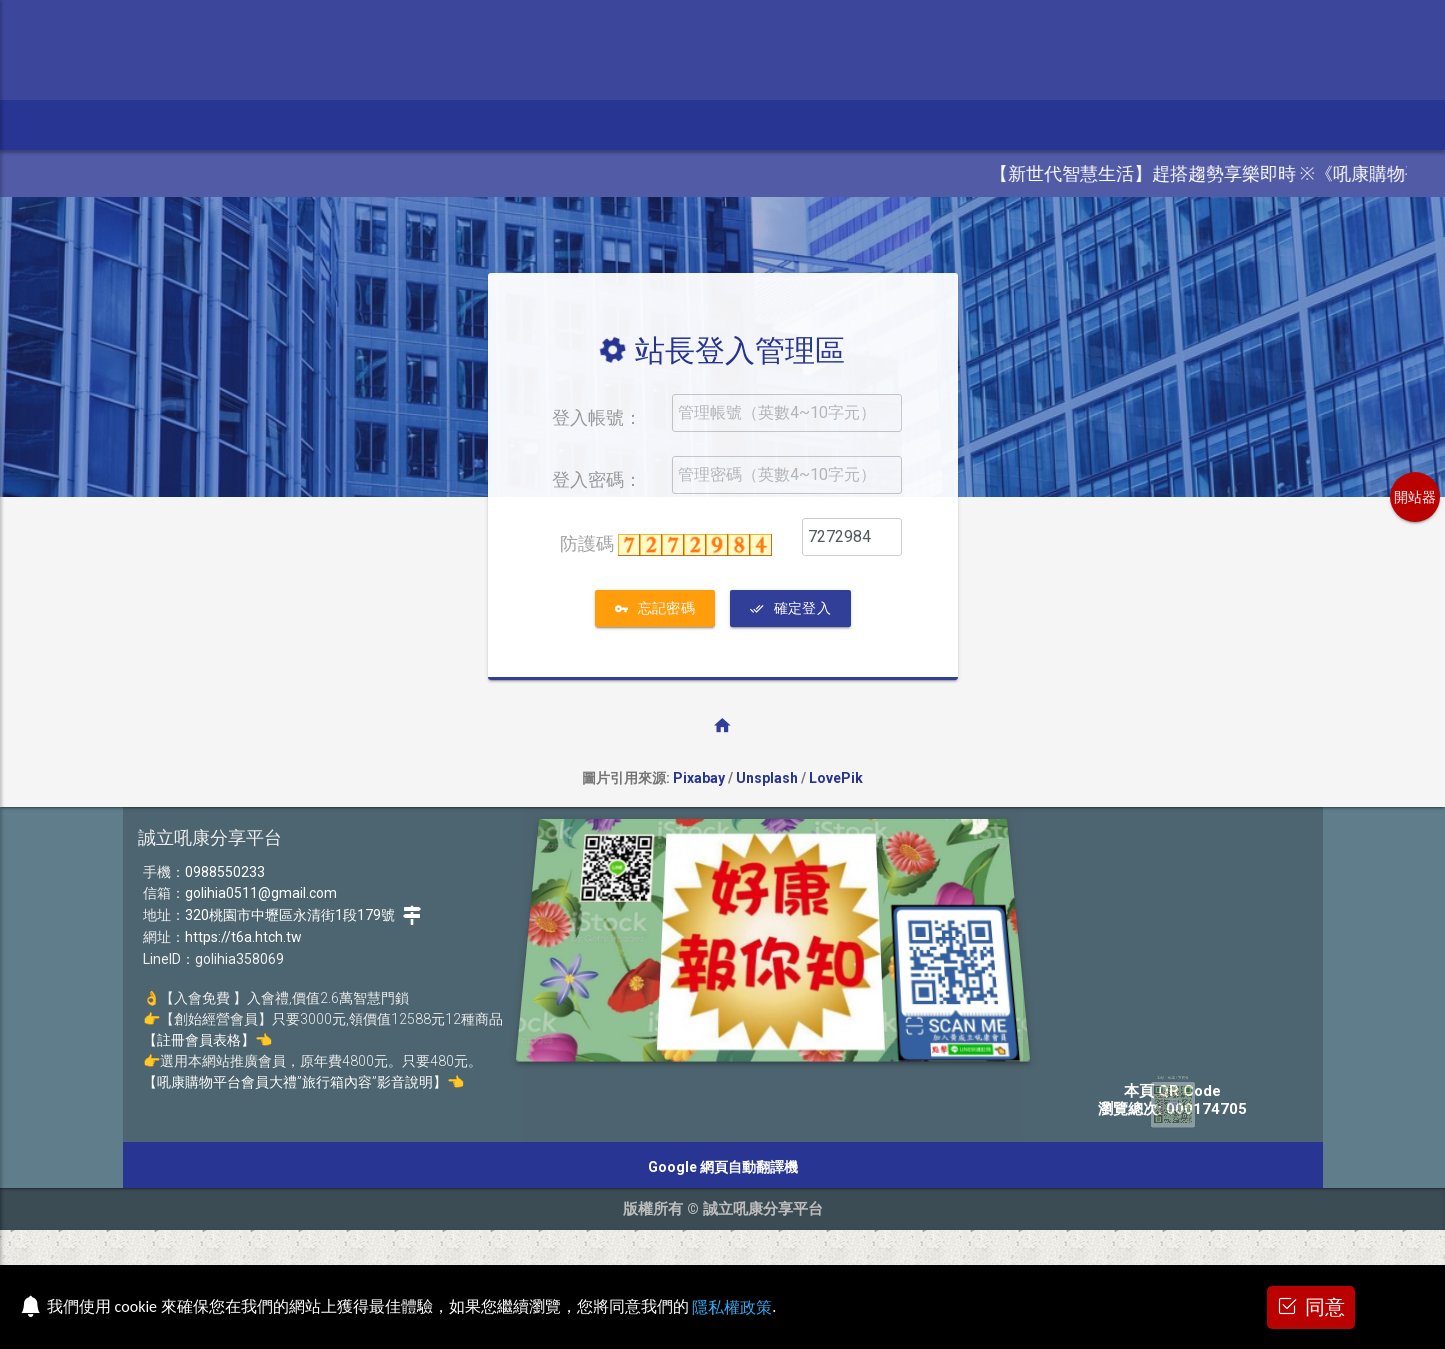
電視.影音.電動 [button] (274, 124)
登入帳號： (597, 417)
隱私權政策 (732, 1307)
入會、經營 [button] (652, 124)
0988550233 (225, 872)
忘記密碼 (655, 608)
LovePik (836, 778)
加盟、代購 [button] (537, 124)
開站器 (1414, 497)
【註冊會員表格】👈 (207, 1040)
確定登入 (790, 608)
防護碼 (666, 544)
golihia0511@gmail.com (261, 893)
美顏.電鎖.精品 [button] (411, 124)
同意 (1311, 1306)
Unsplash (767, 778)
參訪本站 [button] (152, 124)
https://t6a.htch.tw (243, 937)
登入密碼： (597, 479)
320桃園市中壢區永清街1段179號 (303, 915)
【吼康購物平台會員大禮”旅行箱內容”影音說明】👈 (303, 1082)
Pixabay (699, 778)
